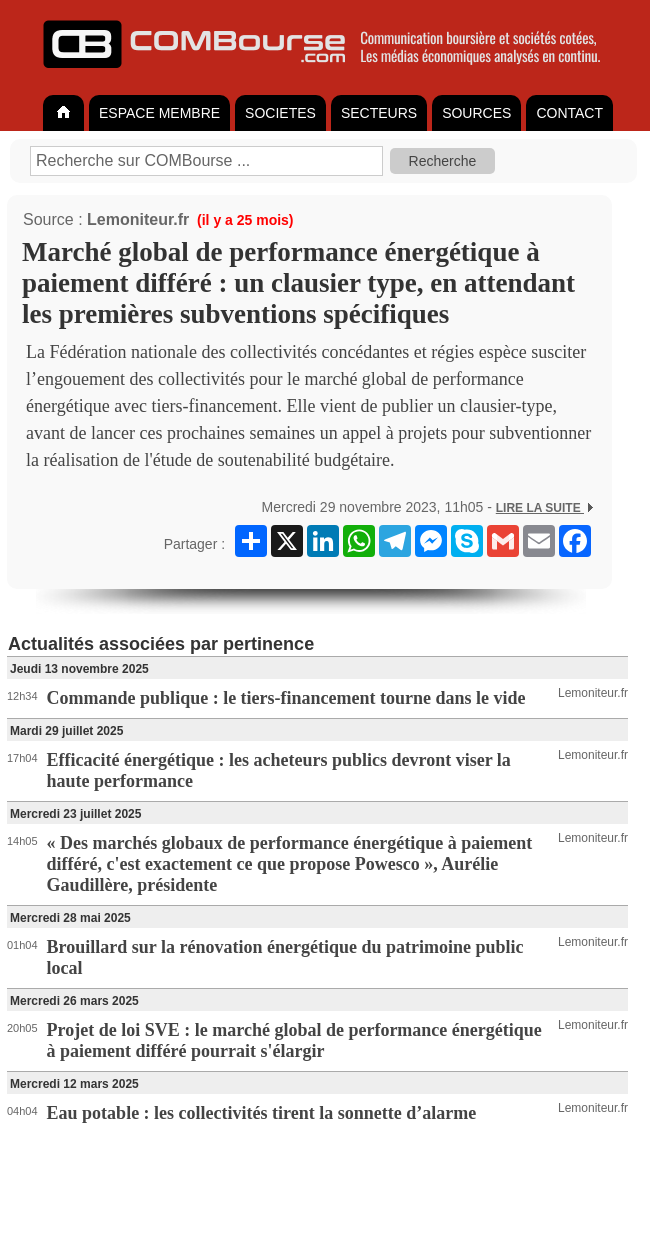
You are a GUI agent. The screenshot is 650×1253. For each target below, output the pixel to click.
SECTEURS (379, 113)
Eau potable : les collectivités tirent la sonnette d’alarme (262, 1113)
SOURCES (476, 113)
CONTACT (569, 113)
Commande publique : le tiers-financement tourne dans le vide (286, 698)
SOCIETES (280, 113)
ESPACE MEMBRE (159, 113)
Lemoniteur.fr (138, 219)
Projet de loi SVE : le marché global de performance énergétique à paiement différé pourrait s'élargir (294, 1040)
